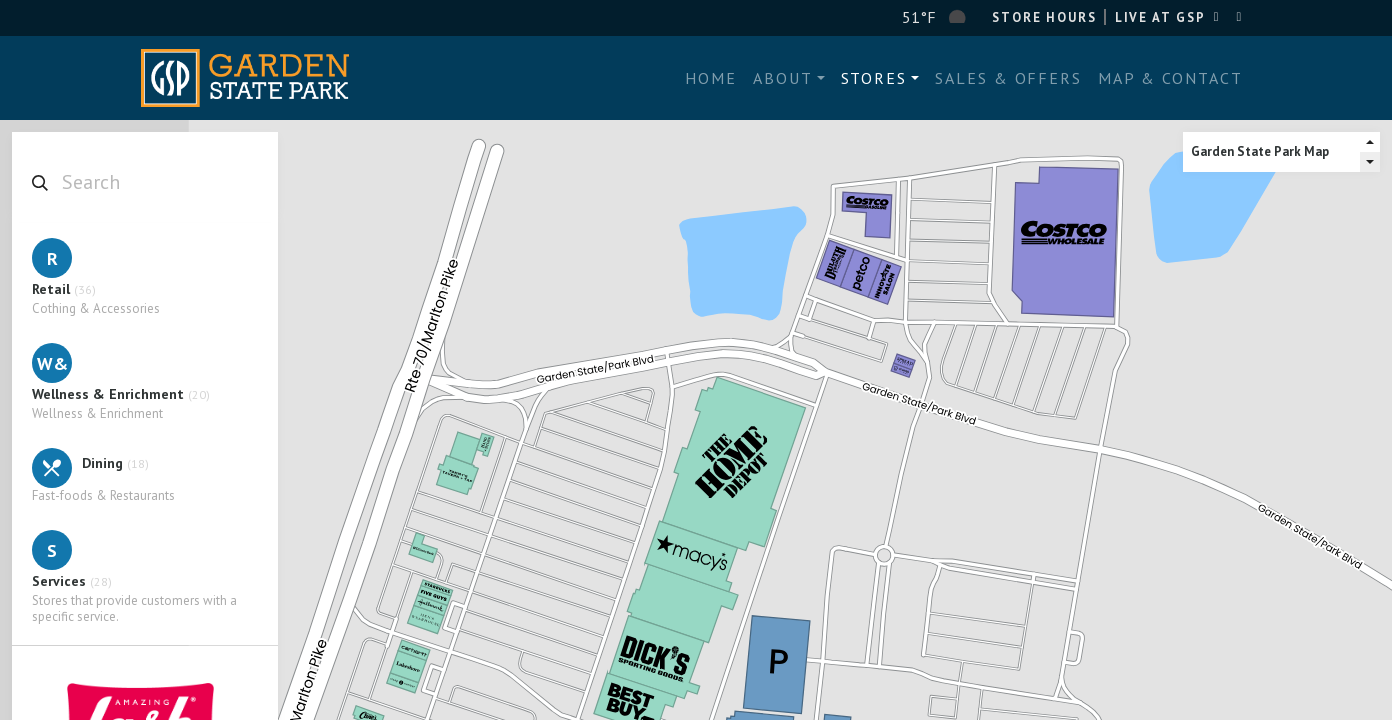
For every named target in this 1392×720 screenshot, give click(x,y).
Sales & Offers (1008, 78)
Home (711, 78)
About (783, 78)
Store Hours (1044, 17)
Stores (874, 78)
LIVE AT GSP (1160, 17)
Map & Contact (1170, 78)
